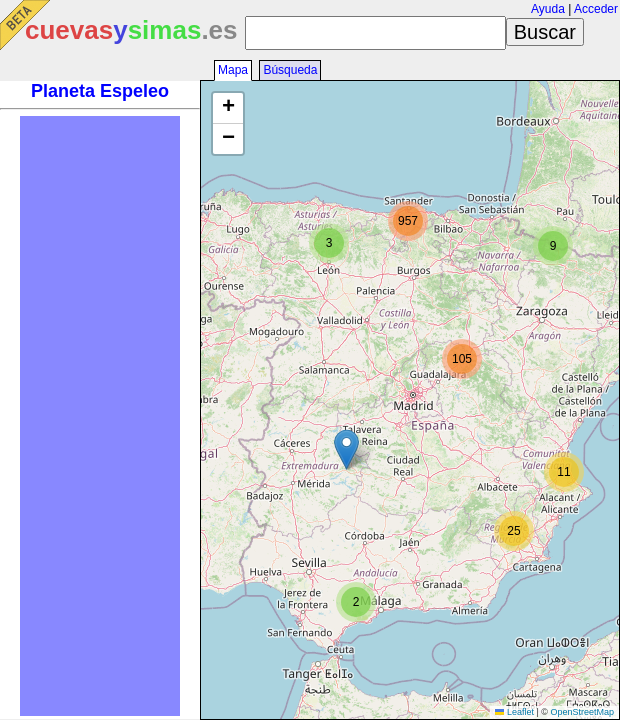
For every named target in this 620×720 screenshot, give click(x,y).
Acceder (596, 9)
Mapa (233, 70)
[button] (346, 449)
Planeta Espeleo (100, 91)
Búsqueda (290, 70)
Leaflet (514, 712)
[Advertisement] (100, 416)
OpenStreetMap (582, 712)
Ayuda (548, 9)
